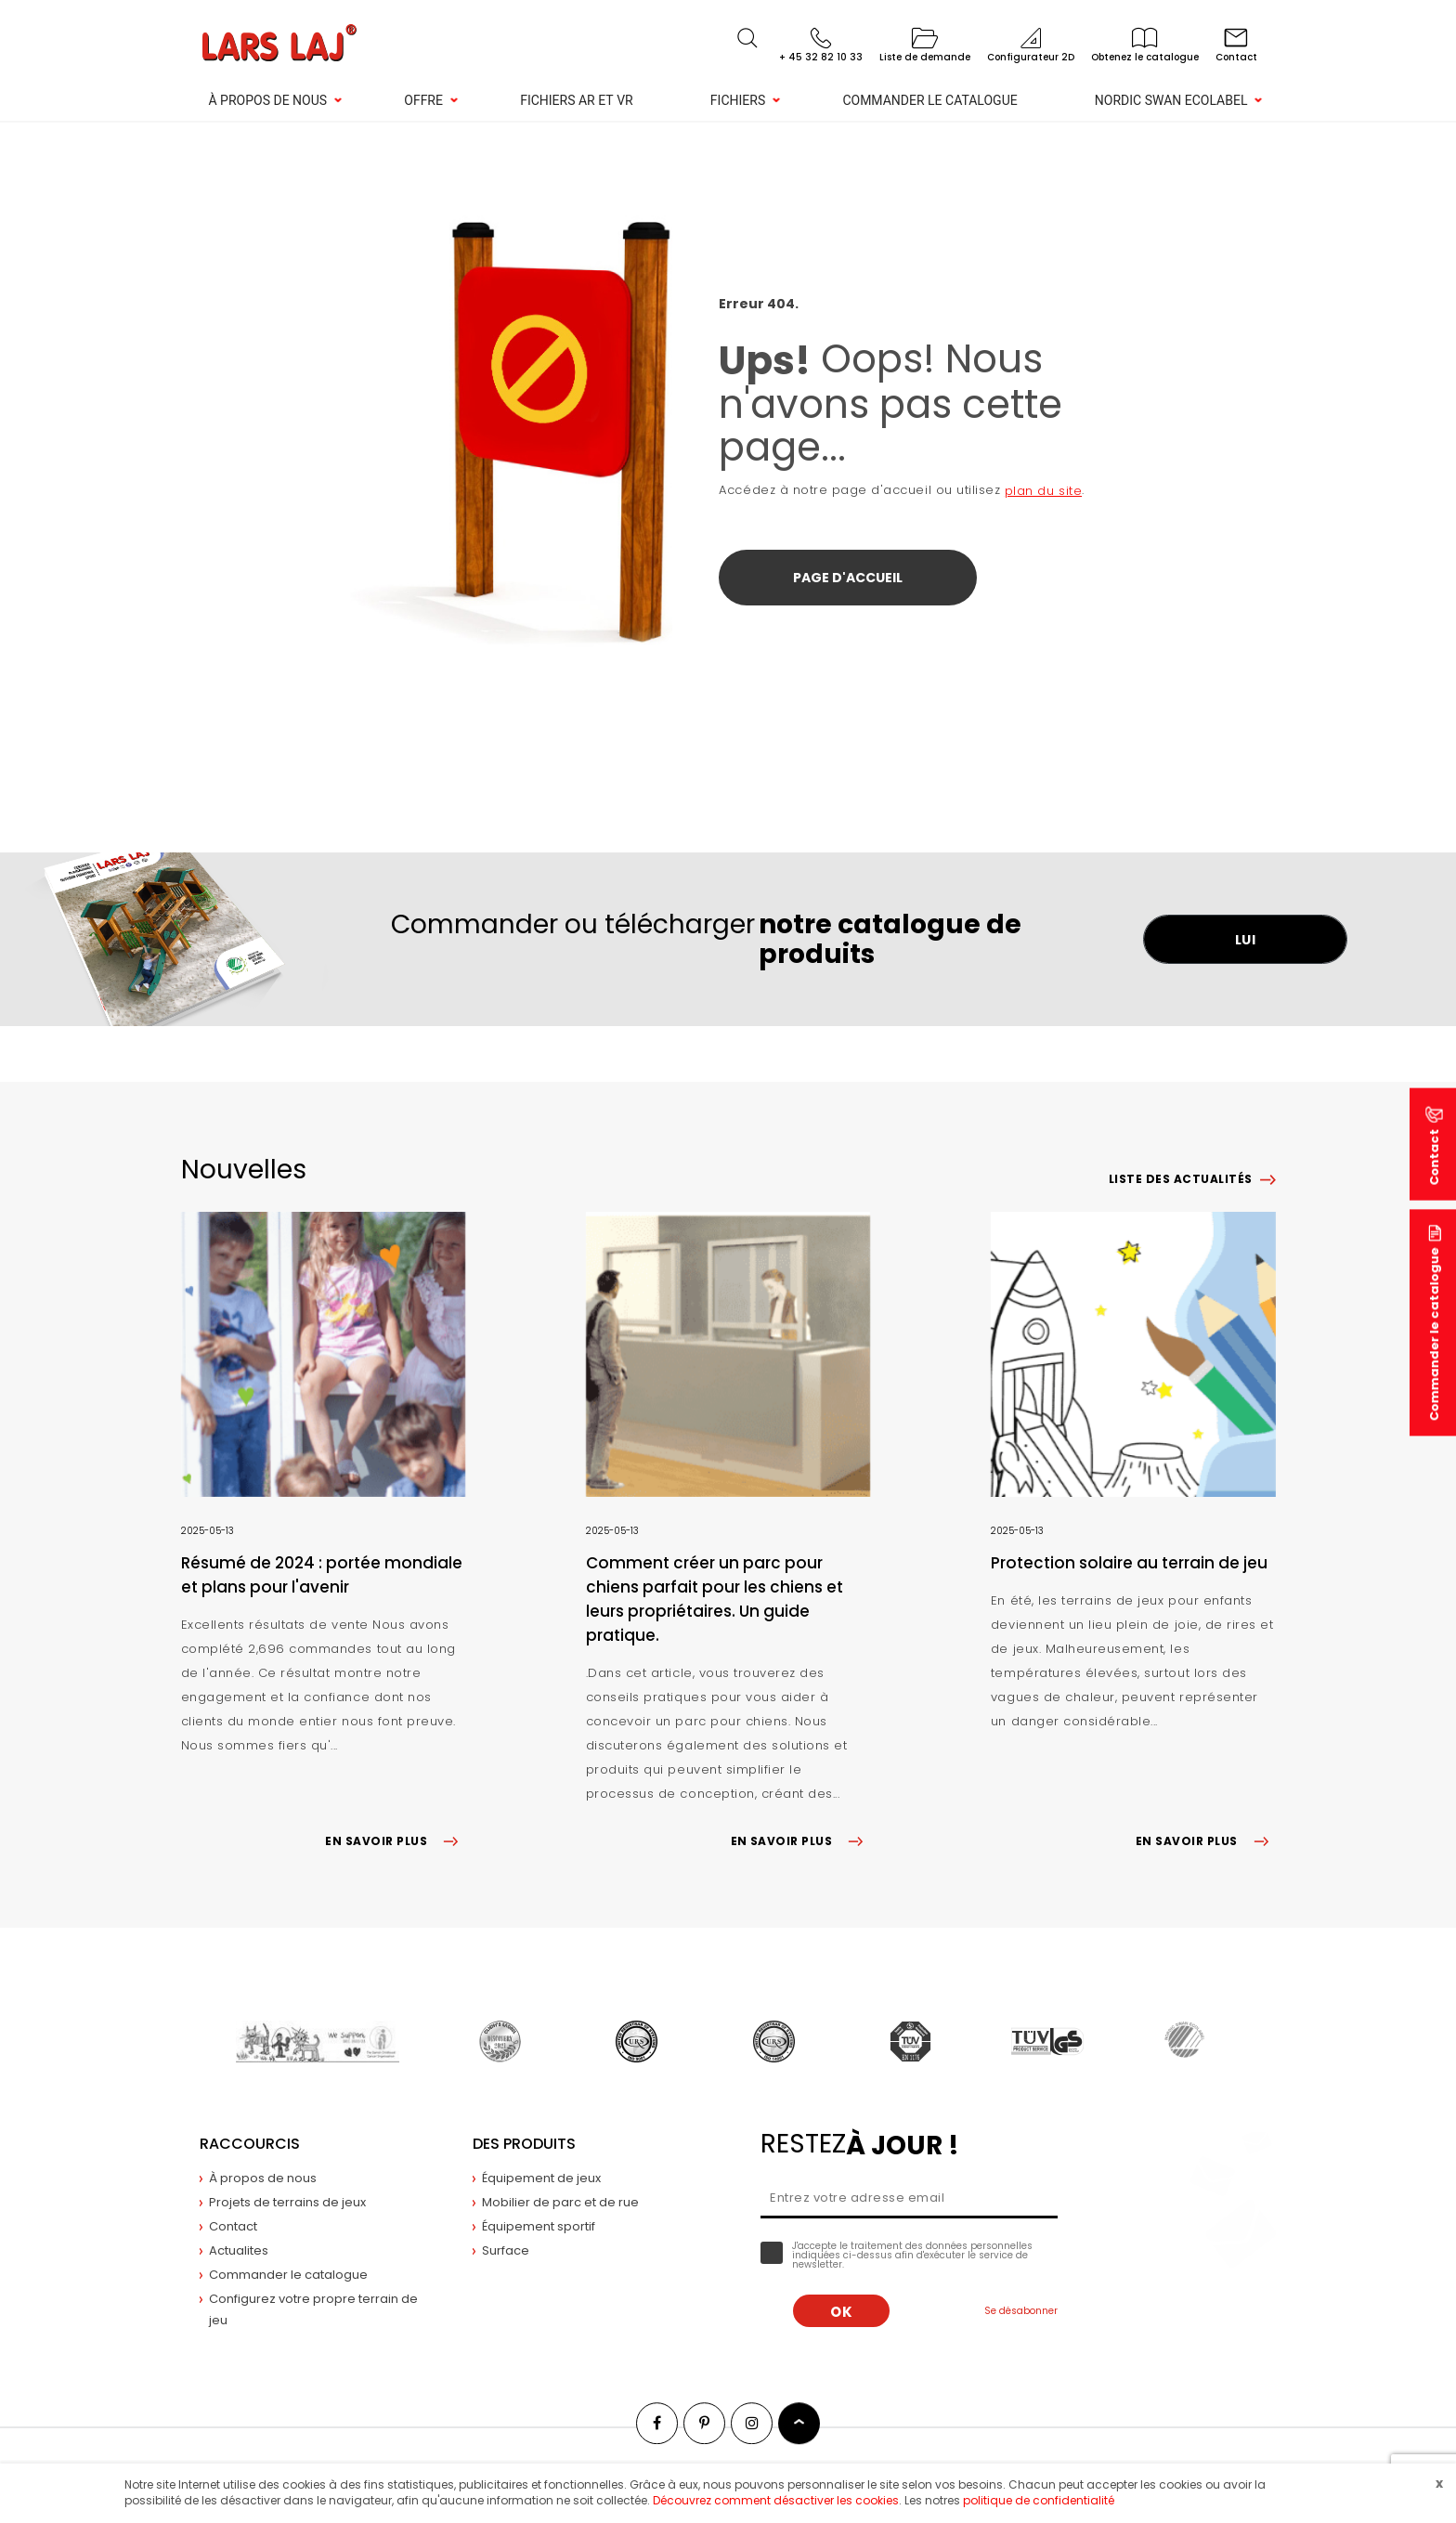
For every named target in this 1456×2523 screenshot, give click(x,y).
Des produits (524, 2143)
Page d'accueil (848, 577)
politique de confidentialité (1038, 2500)
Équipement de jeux (541, 2178)
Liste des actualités (1181, 1179)
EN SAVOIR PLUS (395, 1841)
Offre (423, 100)
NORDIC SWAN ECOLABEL (1171, 100)
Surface (505, 2250)
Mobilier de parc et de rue (560, 2202)
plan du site (1043, 491)
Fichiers (737, 100)
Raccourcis (250, 2143)
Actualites (238, 2250)
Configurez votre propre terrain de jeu (313, 2309)
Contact (233, 2226)
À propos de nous (268, 100)
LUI (1245, 939)
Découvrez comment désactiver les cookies (776, 2500)
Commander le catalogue (929, 100)
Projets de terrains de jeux (287, 2202)
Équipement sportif (538, 2226)
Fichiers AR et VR (576, 100)
